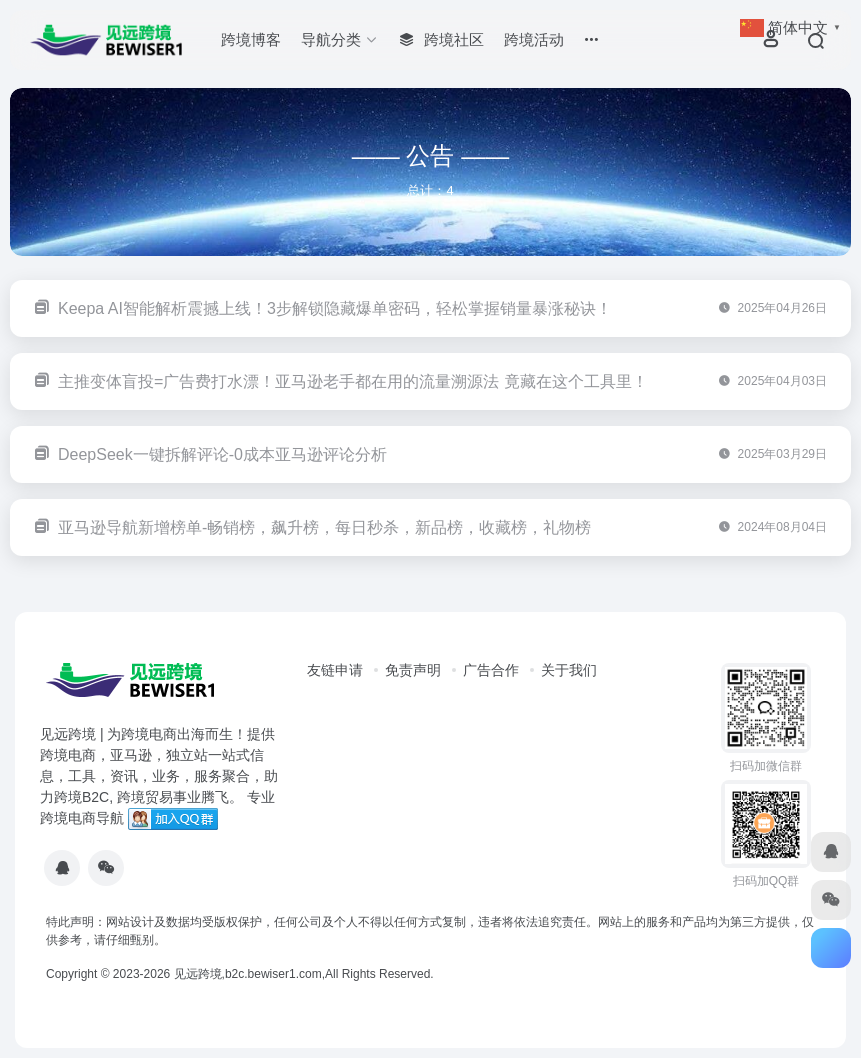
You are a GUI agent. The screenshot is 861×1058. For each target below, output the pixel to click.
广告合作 (491, 670)
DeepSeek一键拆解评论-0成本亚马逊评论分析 (222, 454)
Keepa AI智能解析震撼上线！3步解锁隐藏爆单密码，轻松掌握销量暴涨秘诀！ (335, 308)
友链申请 (335, 670)
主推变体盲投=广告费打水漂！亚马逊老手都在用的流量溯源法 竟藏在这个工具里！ (353, 381)
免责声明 (413, 670)
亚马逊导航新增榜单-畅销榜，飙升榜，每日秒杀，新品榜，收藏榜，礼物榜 (324, 527)
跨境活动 (534, 39)
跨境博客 (251, 39)
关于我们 (569, 670)
